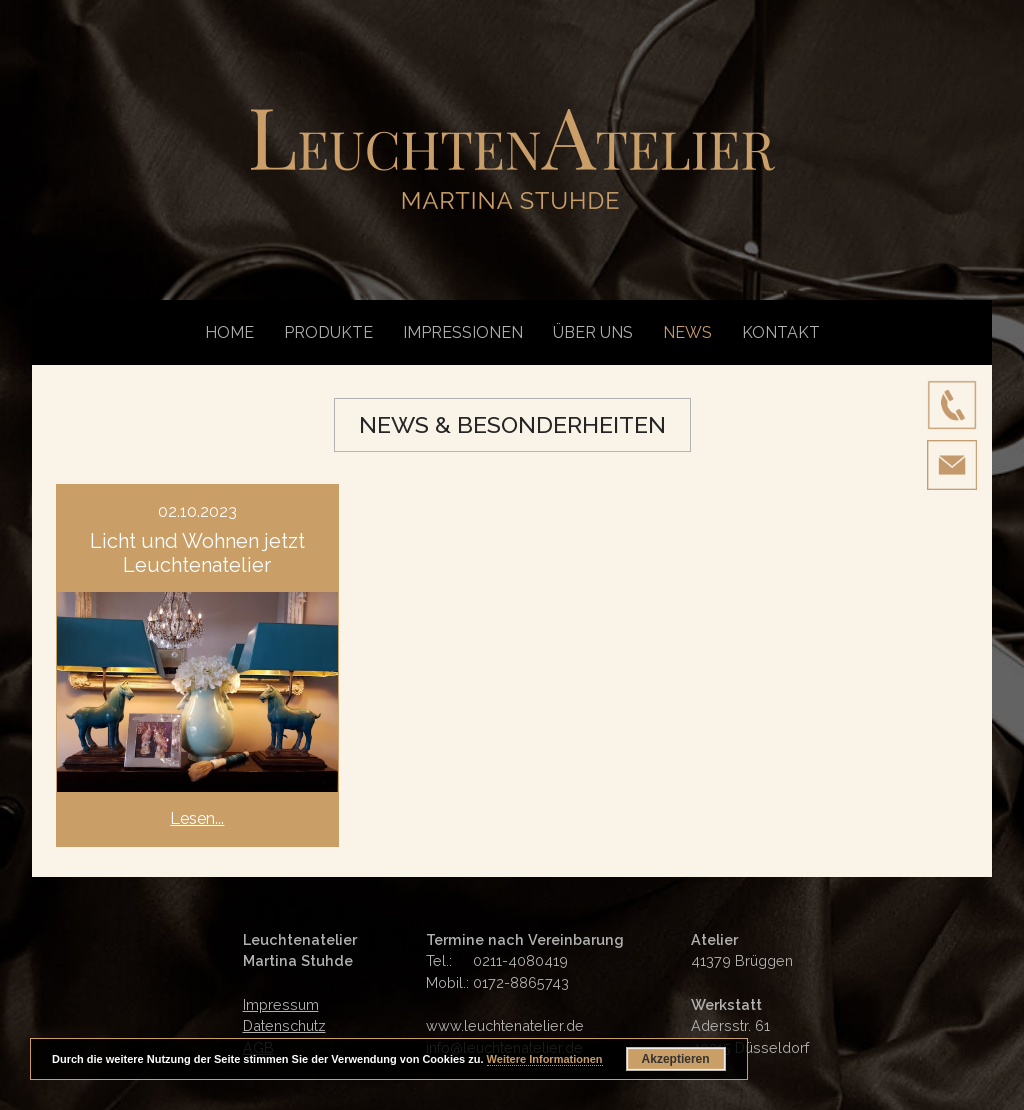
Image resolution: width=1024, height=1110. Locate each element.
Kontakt (781, 332)
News (687, 332)
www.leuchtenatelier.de (505, 1025)
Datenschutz (284, 1025)
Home (229, 332)
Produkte (328, 332)
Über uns (593, 332)
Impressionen (463, 332)
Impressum (281, 1004)
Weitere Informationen (545, 1059)
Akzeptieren (676, 1059)
